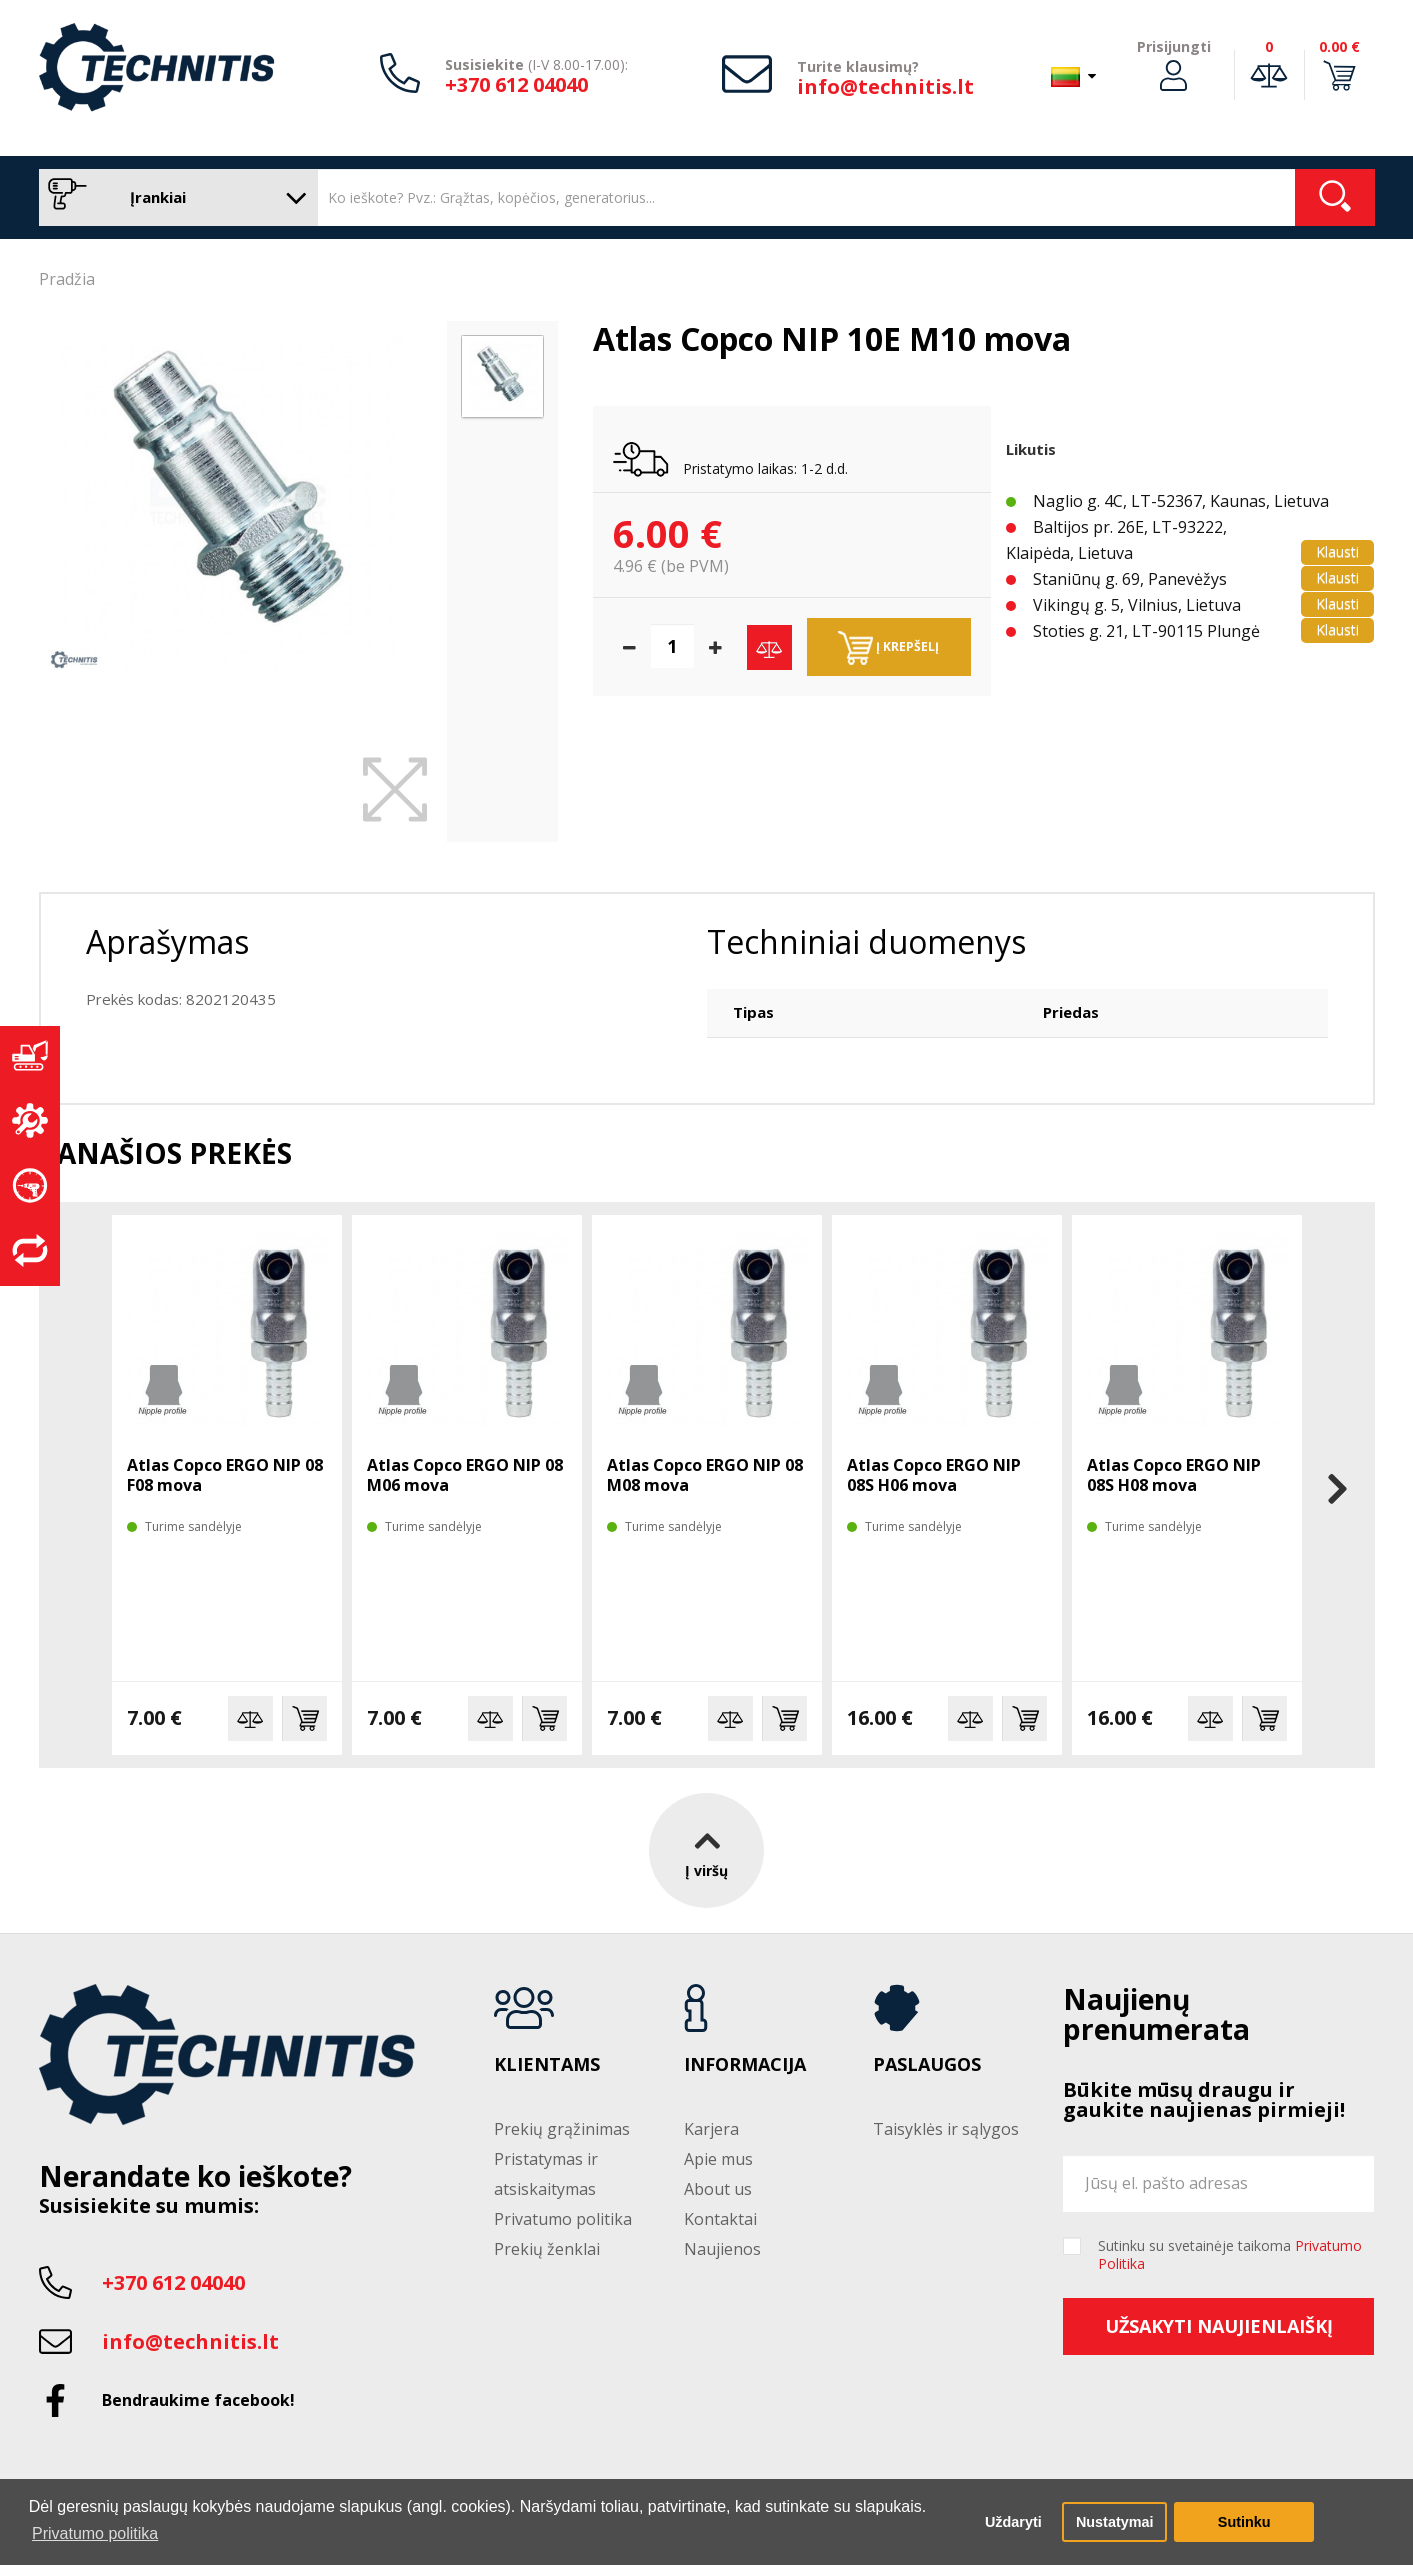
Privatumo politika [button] (95, 2533)
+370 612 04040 (516, 84)
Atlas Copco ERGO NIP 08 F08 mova (225, 1475)
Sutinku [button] (1244, 2522)
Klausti (1337, 551)
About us (718, 2189)
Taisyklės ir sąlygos (946, 2129)
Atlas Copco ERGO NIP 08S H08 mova (1174, 1475)
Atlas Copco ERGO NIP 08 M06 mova (465, 1475)
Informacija (745, 2065)
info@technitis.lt (885, 86)
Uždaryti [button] (1013, 2522)
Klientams (547, 2065)
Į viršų (706, 1849)
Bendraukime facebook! (198, 2400)
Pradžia (67, 279)
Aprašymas (167, 941)
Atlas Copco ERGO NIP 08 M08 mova (705, 1475)
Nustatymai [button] (1115, 2522)
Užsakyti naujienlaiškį (1219, 2326)
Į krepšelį (888, 648)
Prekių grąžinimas (562, 2129)
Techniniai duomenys (866, 941)
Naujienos (722, 2249)
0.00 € (1339, 46)
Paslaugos (927, 2065)
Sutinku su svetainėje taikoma (1230, 2255)
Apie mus (718, 2159)
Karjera (711, 2129)
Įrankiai (173, 197)
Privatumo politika (563, 2219)
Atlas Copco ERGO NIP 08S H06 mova (934, 1475)
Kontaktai (720, 2219)
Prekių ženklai (547, 2249)
